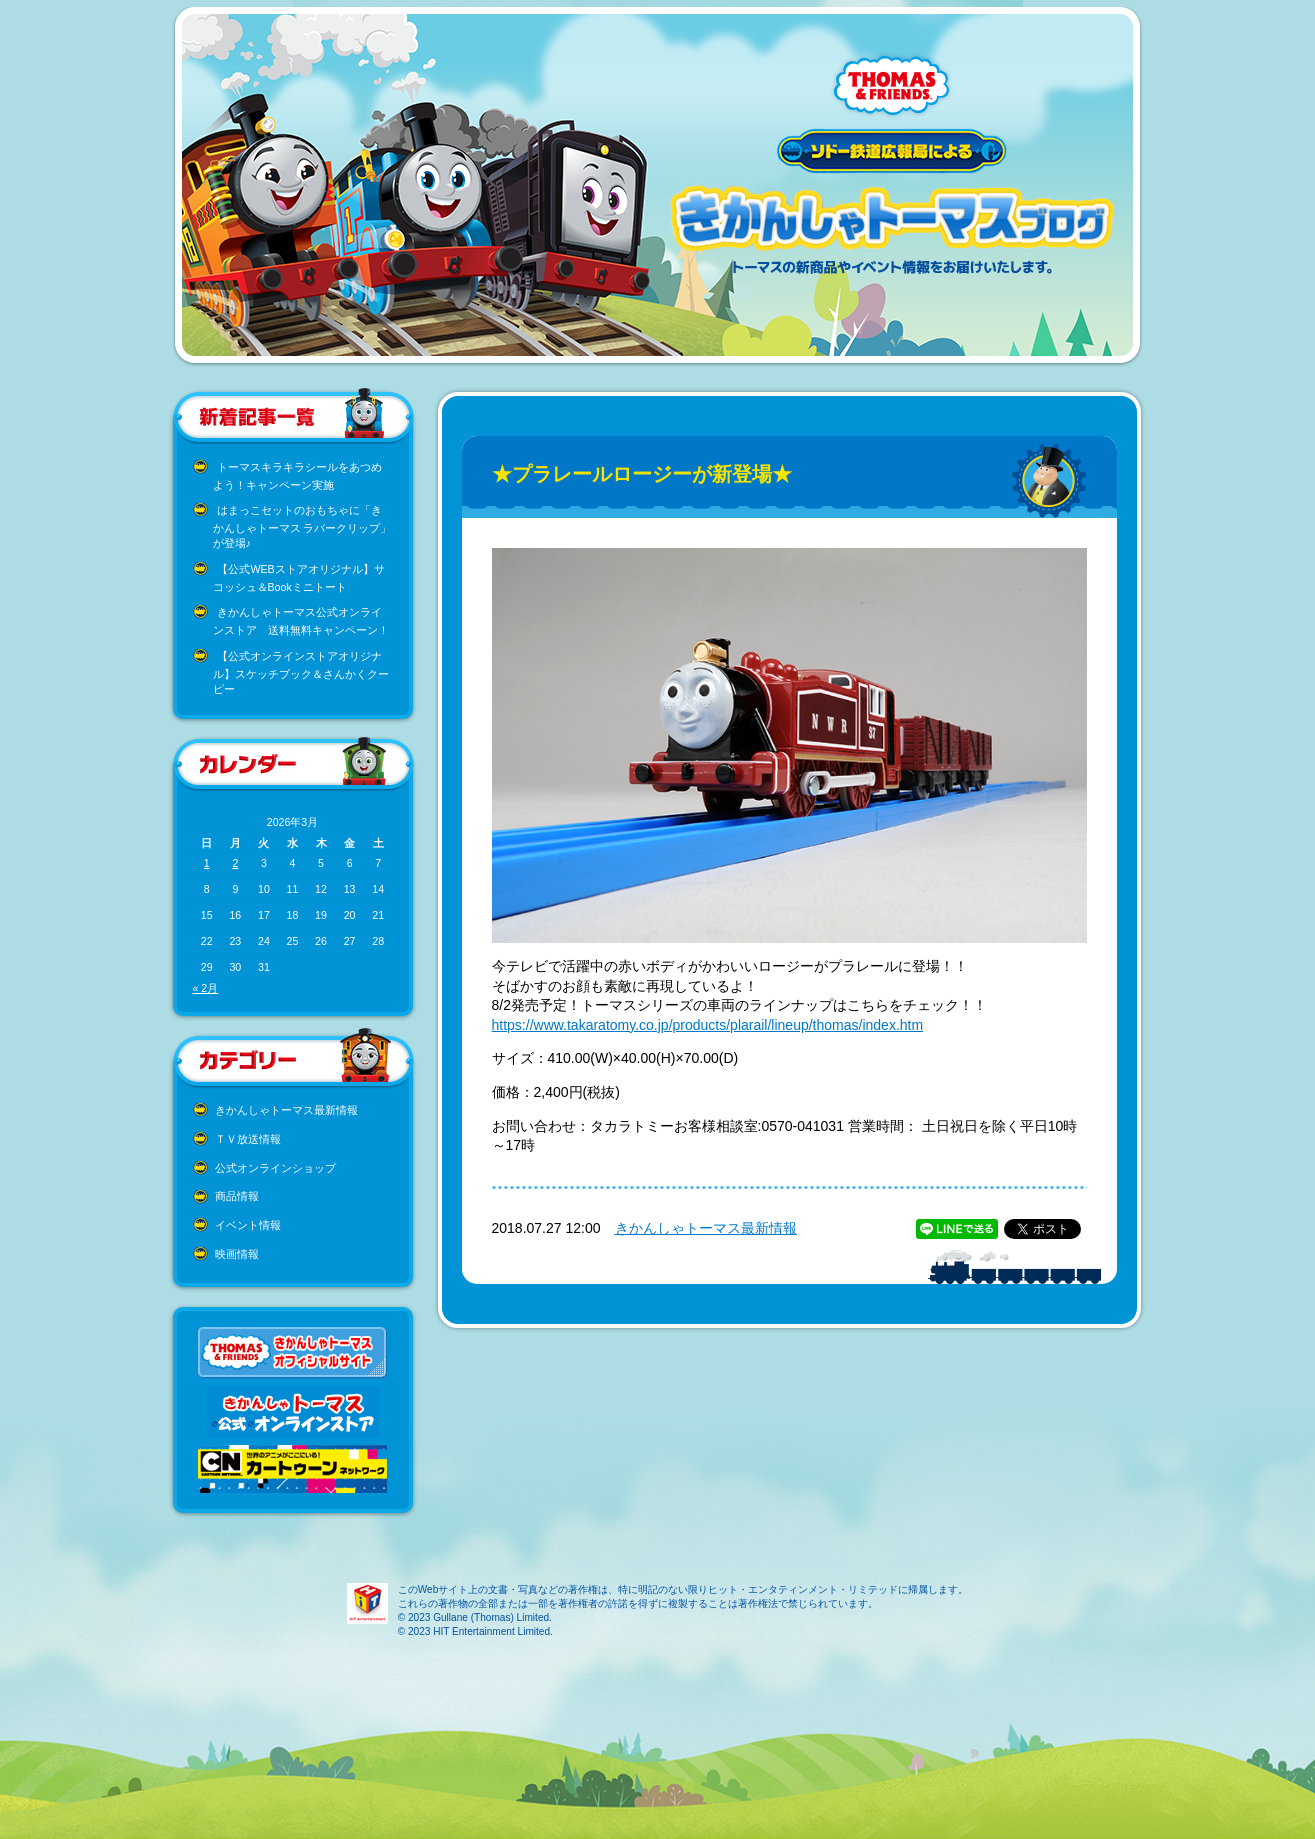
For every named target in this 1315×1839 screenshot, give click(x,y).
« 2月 (206, 988)
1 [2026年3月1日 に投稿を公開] (207, 863)
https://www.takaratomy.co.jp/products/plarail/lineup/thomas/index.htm (708, 1025)
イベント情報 (248, 1225)
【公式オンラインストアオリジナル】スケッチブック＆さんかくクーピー (301, 672)
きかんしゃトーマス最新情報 (286, 1110)
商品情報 (237, 1196)
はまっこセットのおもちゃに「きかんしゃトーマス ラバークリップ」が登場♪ (302, 526)
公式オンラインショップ (275, 1168)
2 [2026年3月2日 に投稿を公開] (235, 863)
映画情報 (237, 1254)
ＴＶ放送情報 (248, 1139)
